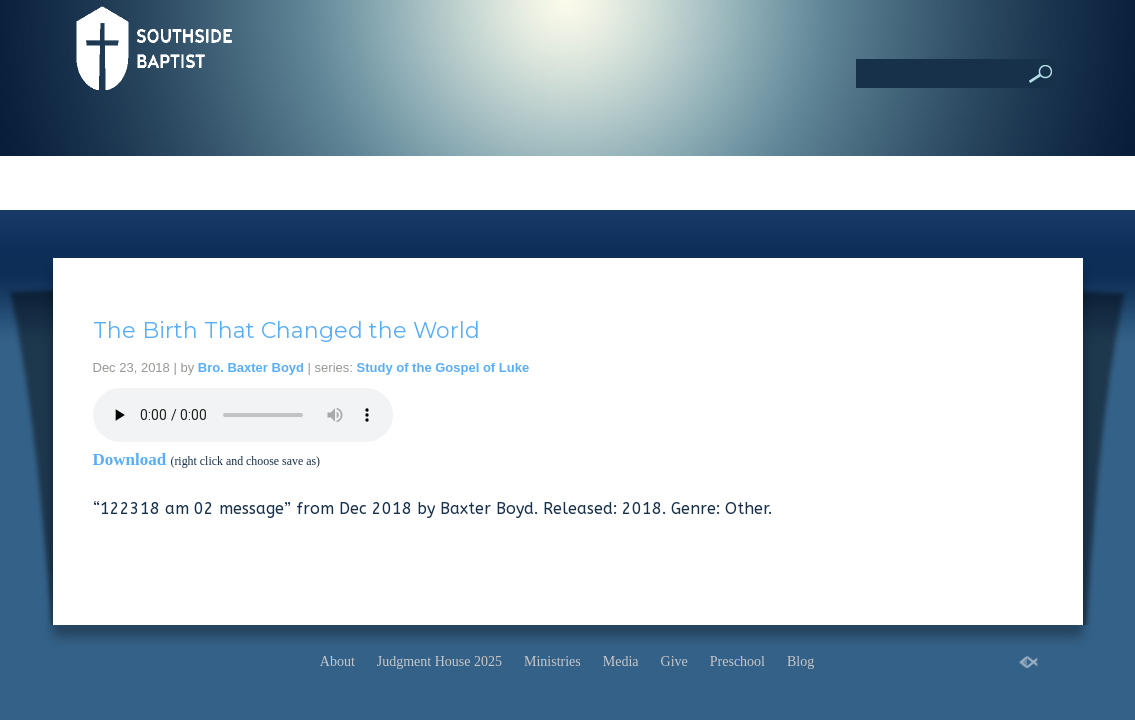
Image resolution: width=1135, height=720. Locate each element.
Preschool (737, 661)
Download (130, 459)
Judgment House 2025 (439, 661)
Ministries (552, 661)
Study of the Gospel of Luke (443, 367)
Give (674, 661)
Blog (800, 661)
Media (621, 661)
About (337, 661)
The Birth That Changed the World (286, 330)
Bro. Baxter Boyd (251, 367)
